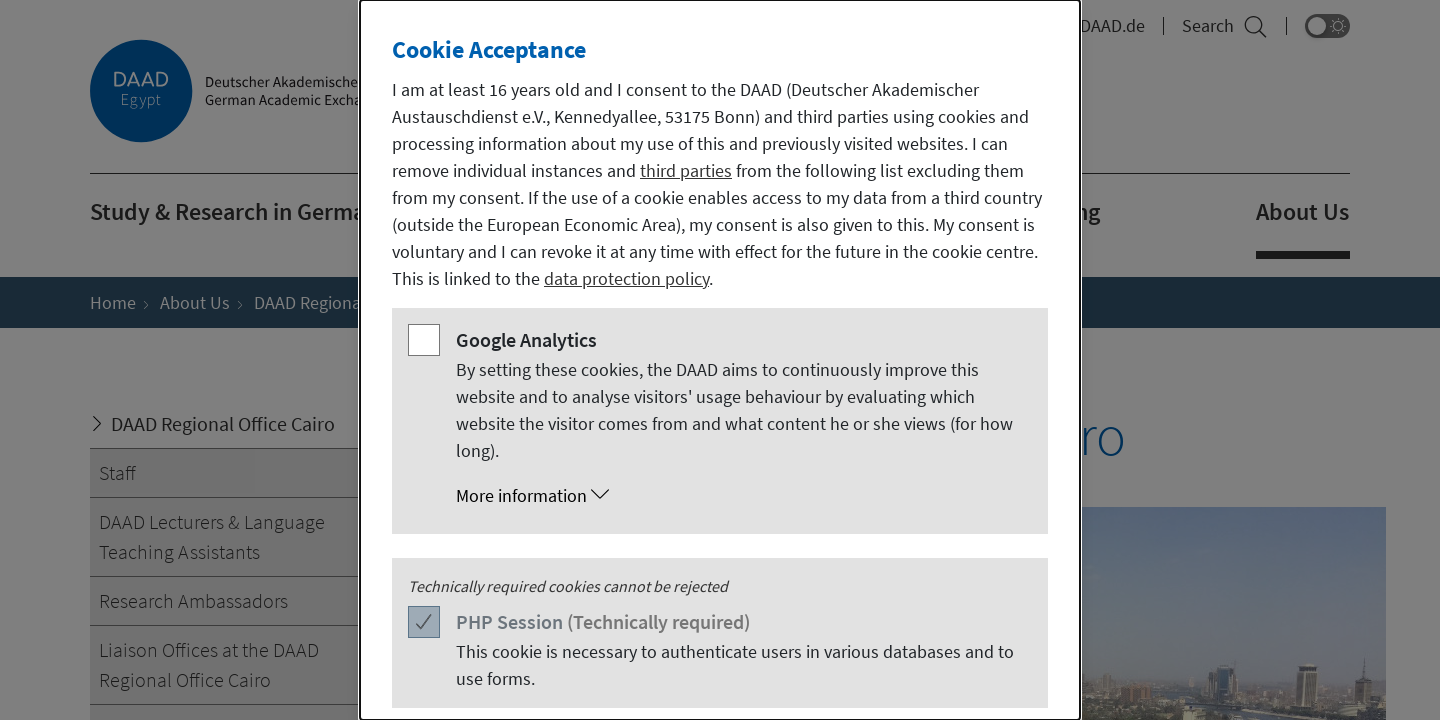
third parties (686, 170)
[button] (740, 496)
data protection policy (626, 278)
